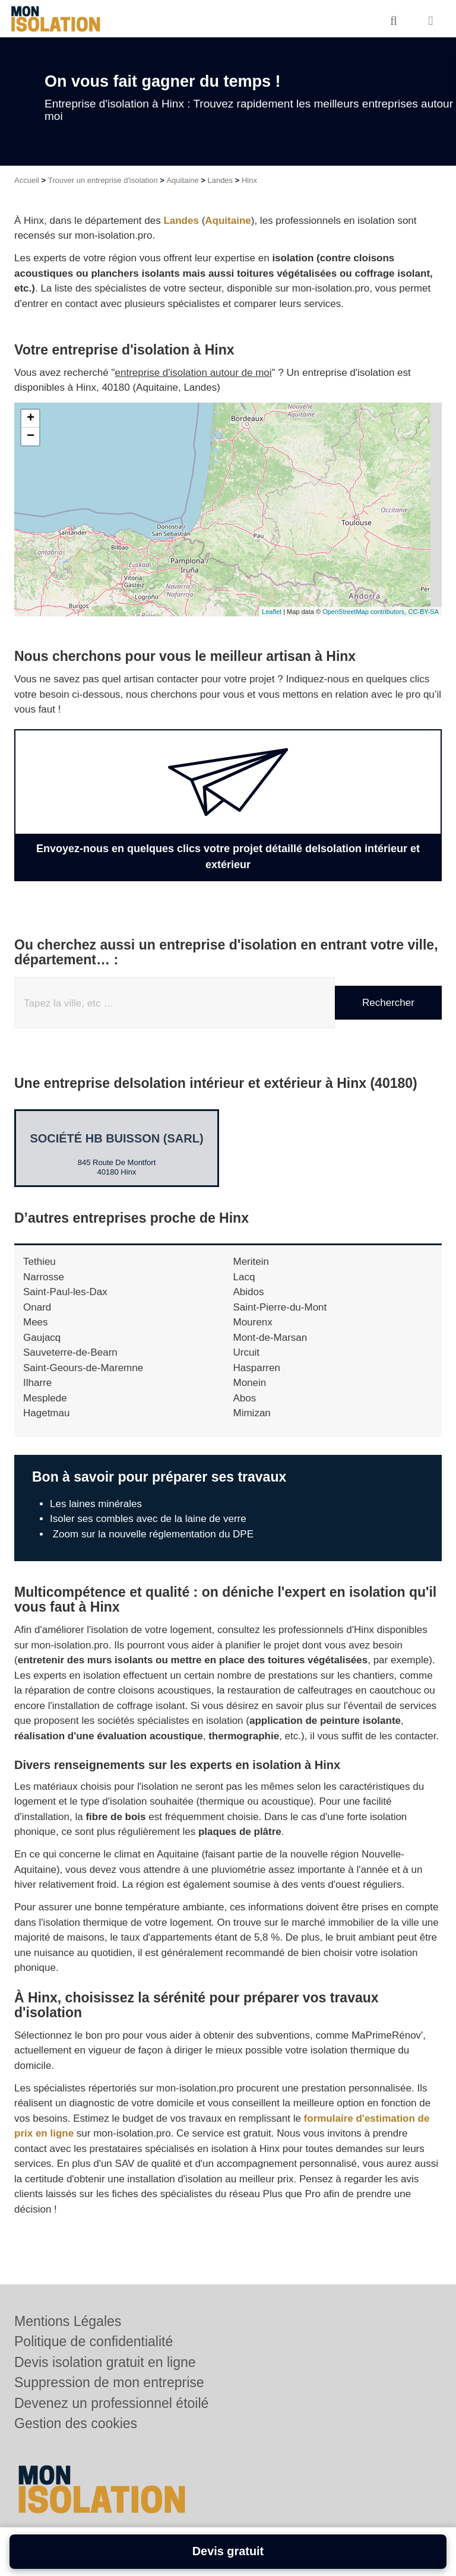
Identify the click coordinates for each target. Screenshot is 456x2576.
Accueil (26, 180)
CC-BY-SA (423, 611)
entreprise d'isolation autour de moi (193, 372)
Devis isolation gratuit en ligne (105, 2362)
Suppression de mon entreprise (109, 2382)
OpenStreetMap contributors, (365, 611)
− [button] (30, 436)
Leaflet (271, 611)
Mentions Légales (67, 2321)
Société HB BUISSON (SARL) (116, 1138)
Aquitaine (182, 180)
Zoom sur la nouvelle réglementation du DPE (152, 1534)
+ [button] (30, 419)
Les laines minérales (96, 1503)
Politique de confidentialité (93, 2341)
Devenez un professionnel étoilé (111, 2403)
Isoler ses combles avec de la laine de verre (148, 1518)
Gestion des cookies (75, 2423)
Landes (220, 180)
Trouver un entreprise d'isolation (103, 180)
